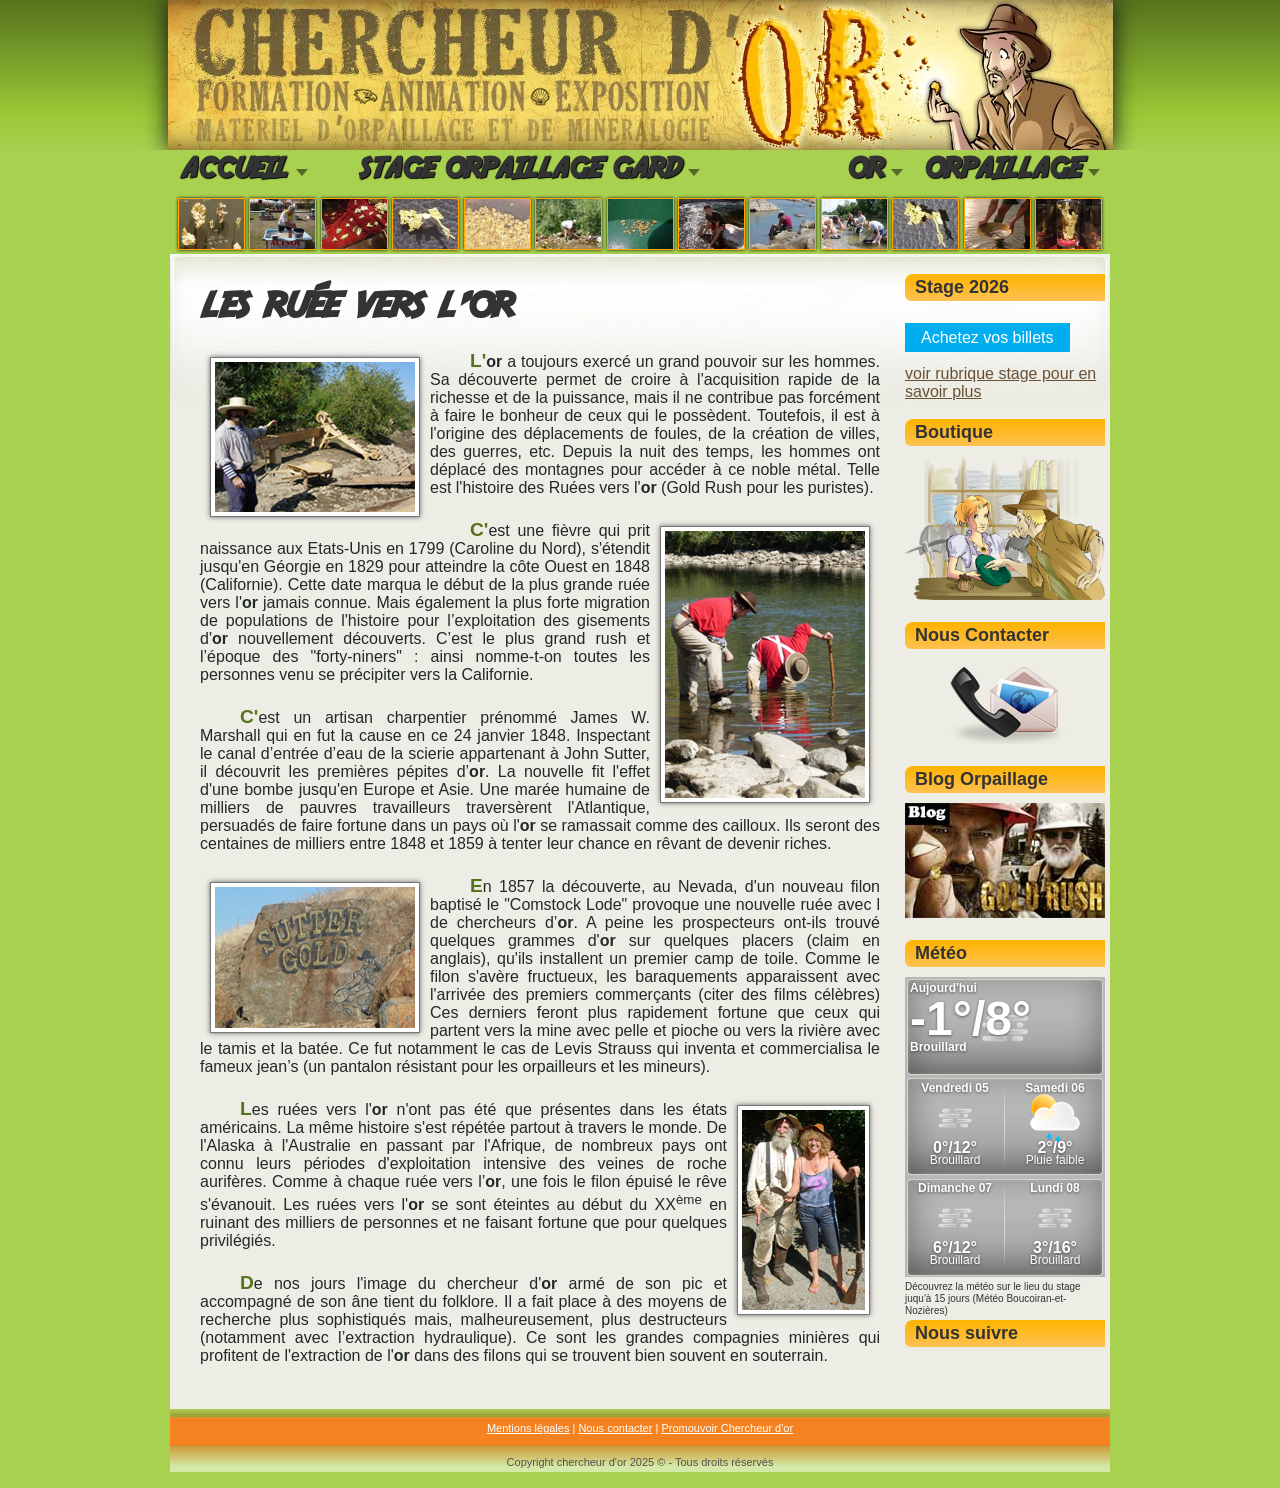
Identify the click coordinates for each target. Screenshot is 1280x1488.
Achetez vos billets (987, 337)
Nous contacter (615, 1428)
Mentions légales (528, 1428)
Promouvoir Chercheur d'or (727, 1428)
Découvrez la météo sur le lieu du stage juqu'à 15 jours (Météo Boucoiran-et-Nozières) (993, 1298)
